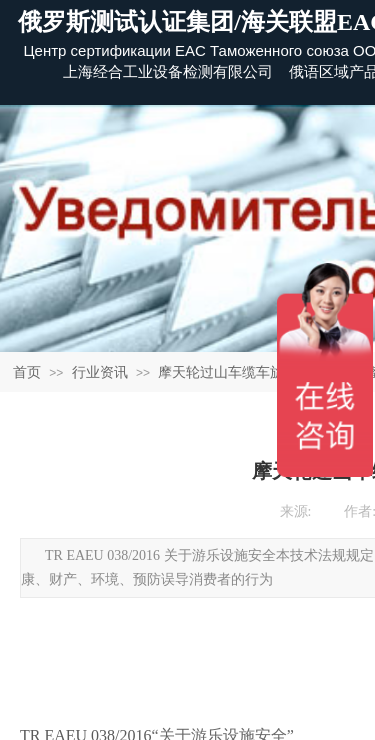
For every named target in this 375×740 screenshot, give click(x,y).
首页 (27, 372)
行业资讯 (100, 372)
